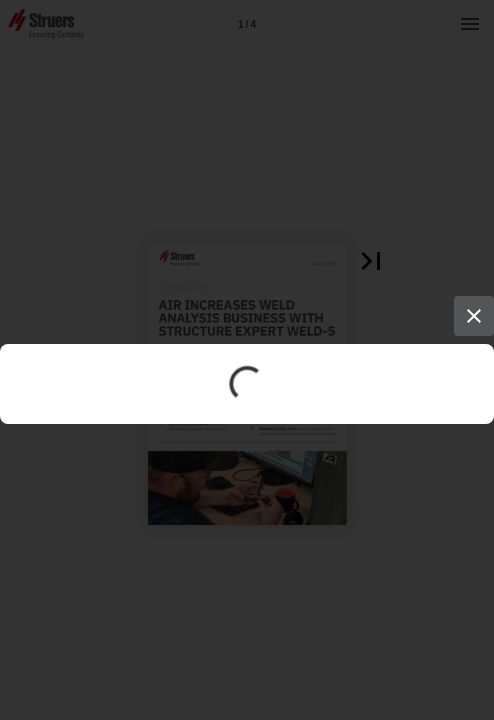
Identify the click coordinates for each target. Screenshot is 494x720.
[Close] (474, 316)
